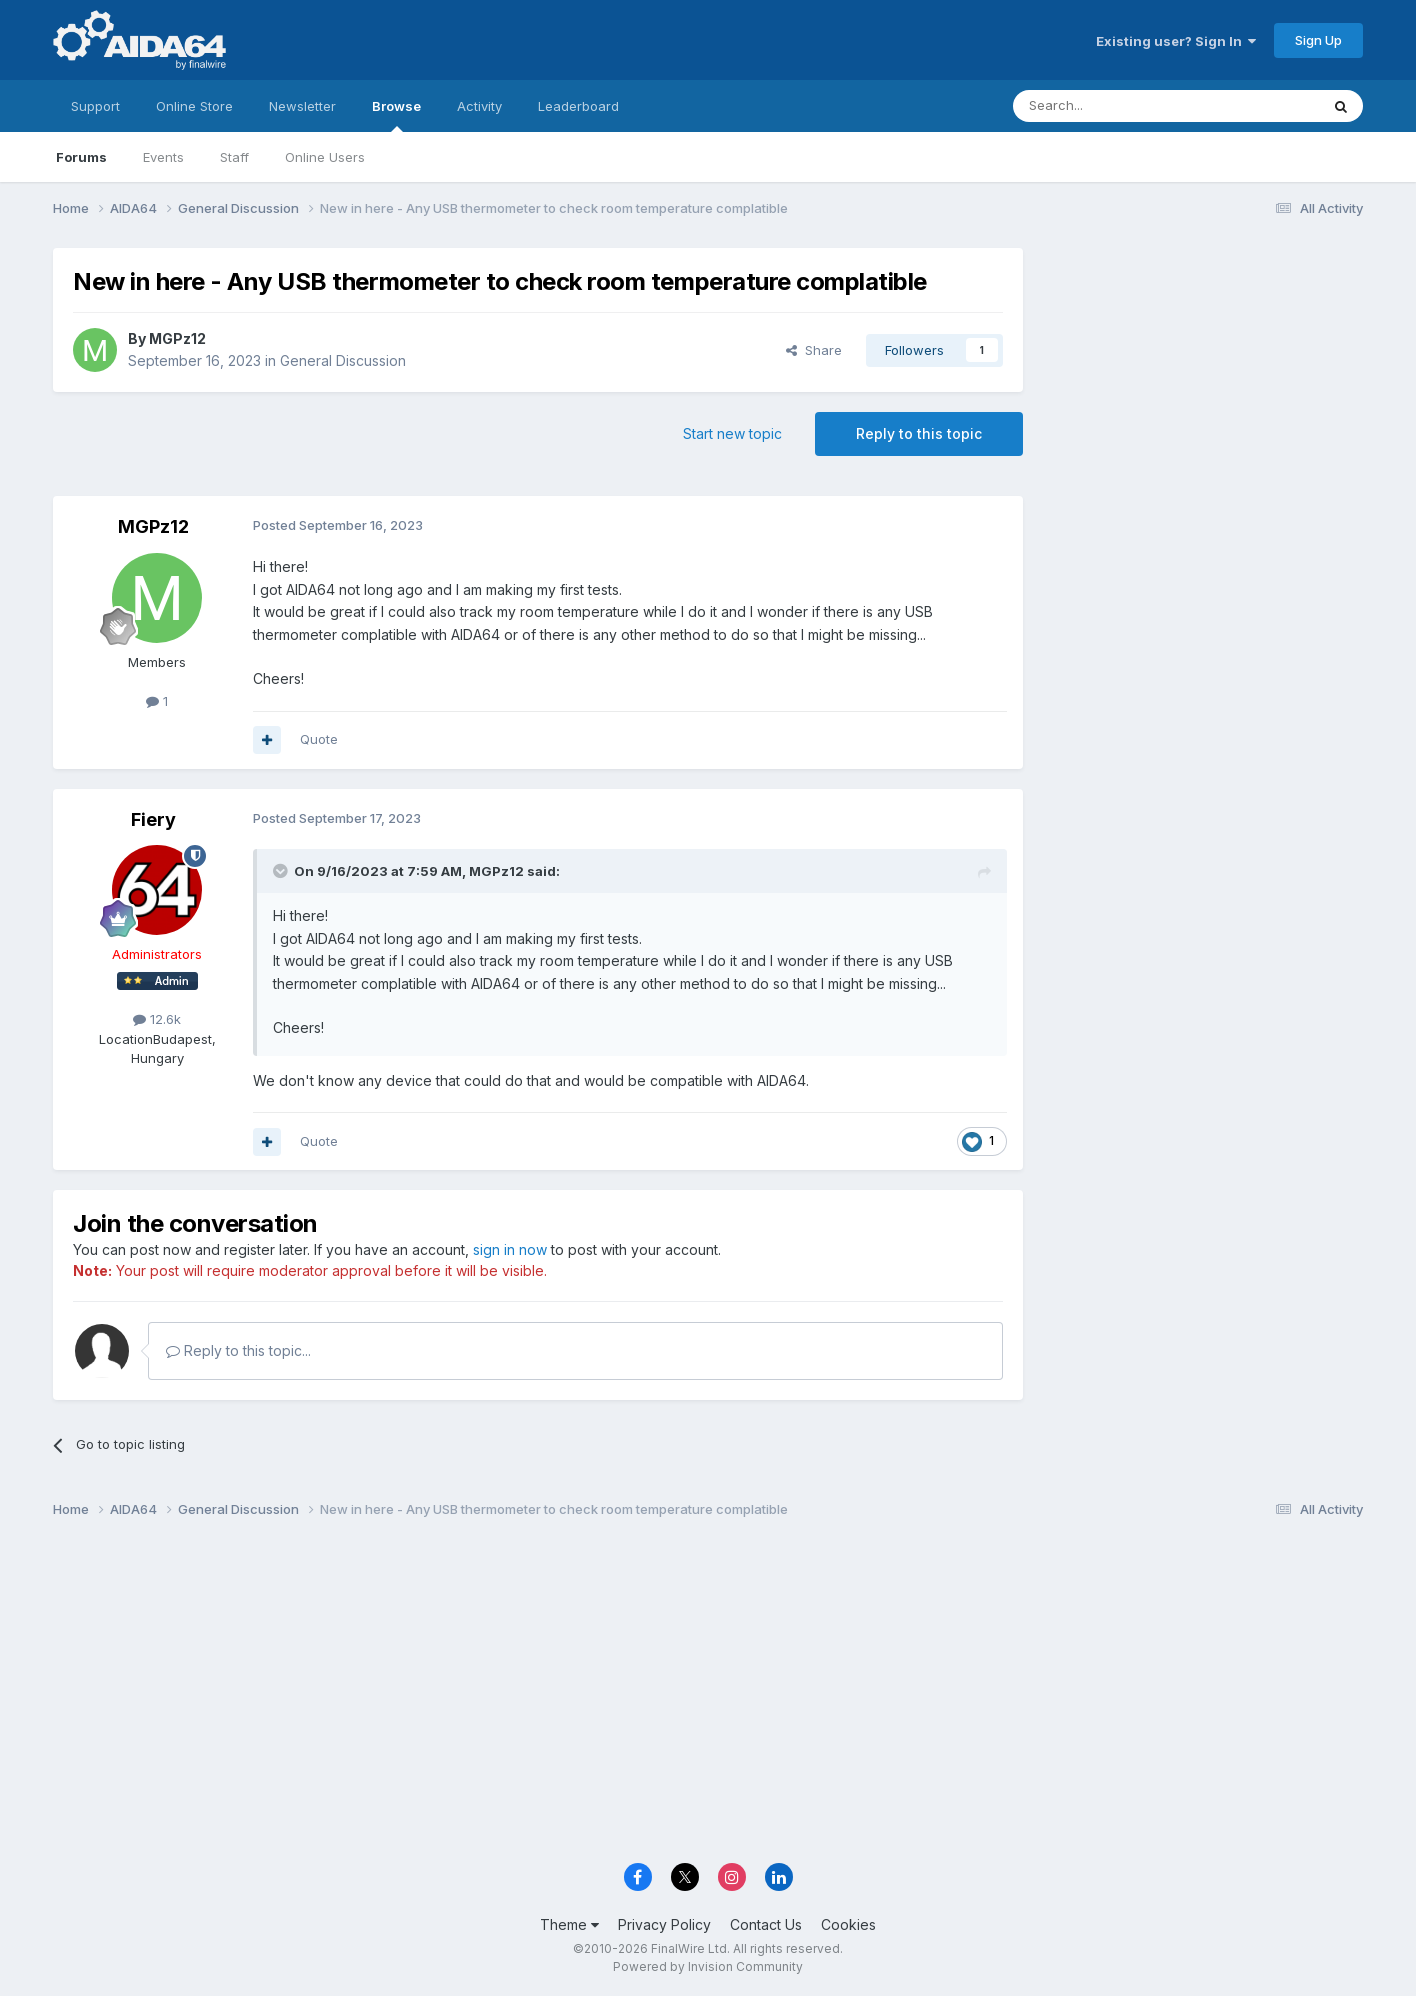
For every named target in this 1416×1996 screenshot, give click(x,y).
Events (163, 157)
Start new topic (732, 433)
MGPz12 (177, 338)
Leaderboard (578, 106)
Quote (319, 739)
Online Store (194, 106)
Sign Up (1318, 40)
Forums (81, 157)
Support (95, 106)
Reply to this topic (919, 433)
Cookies (848, 1924)
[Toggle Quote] (282, 871)
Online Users (325, 157)
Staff (234, 157)
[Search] (1115, 106)
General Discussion (343, 360)
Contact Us (766, 1924)
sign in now (510, 1249)
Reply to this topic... (238, 1350)
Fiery (153, 819)
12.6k (157, 1019)
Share (814, 350)
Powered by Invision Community (708, 1966)
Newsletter (302, 106)
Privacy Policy (664, 1924)
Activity (479, 106)
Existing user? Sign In (1176, 41)
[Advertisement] (1203, 381)
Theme (569, 1924)
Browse (396, 115)
